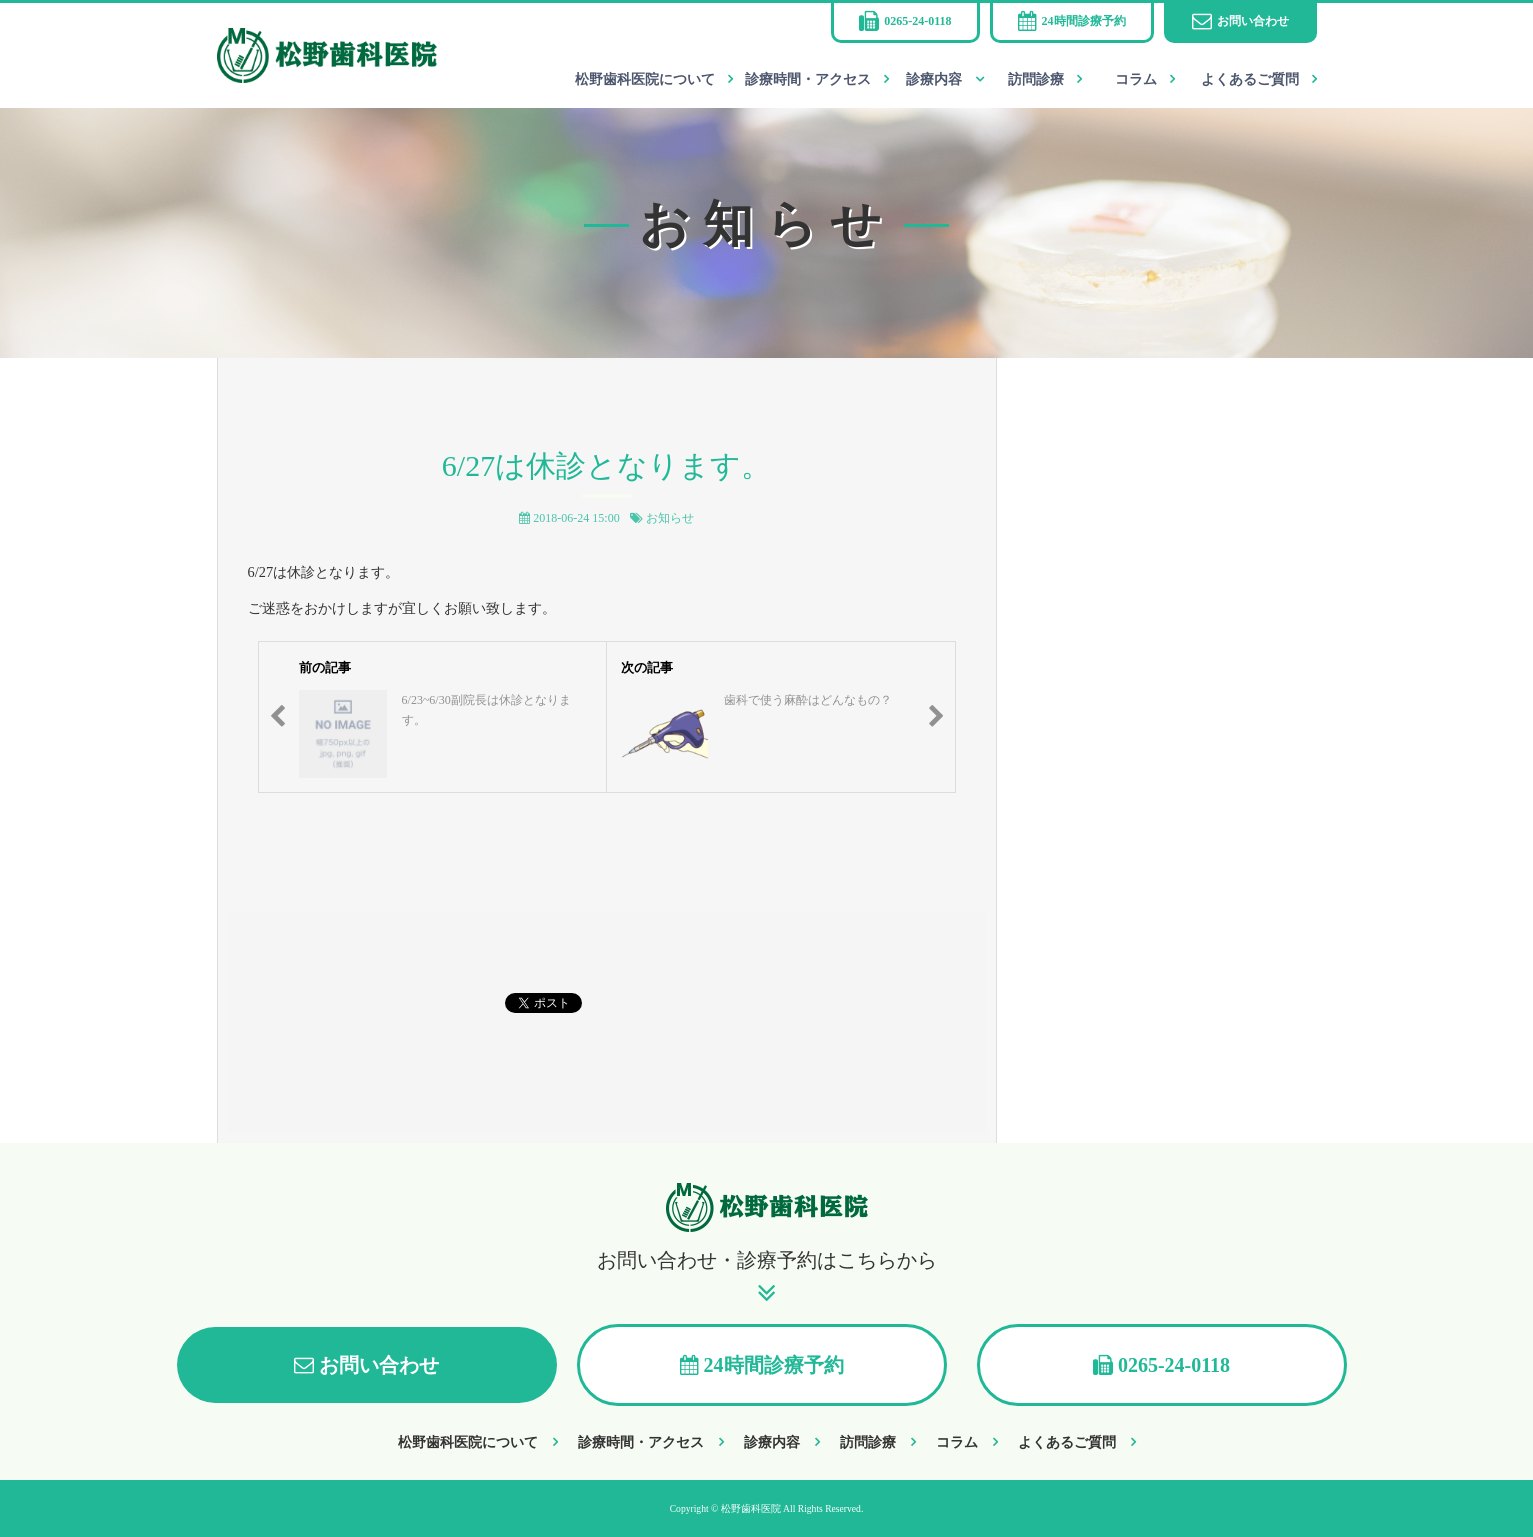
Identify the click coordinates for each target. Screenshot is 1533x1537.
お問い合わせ (1253, 21)
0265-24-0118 (917, 21)
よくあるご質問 (1250, 79)
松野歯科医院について (645, 79)
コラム (1136, 79)
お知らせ (670, 518)
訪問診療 (1036, 79)
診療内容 (934, 79)
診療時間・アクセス (808, 79)
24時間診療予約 (1084, 21)
